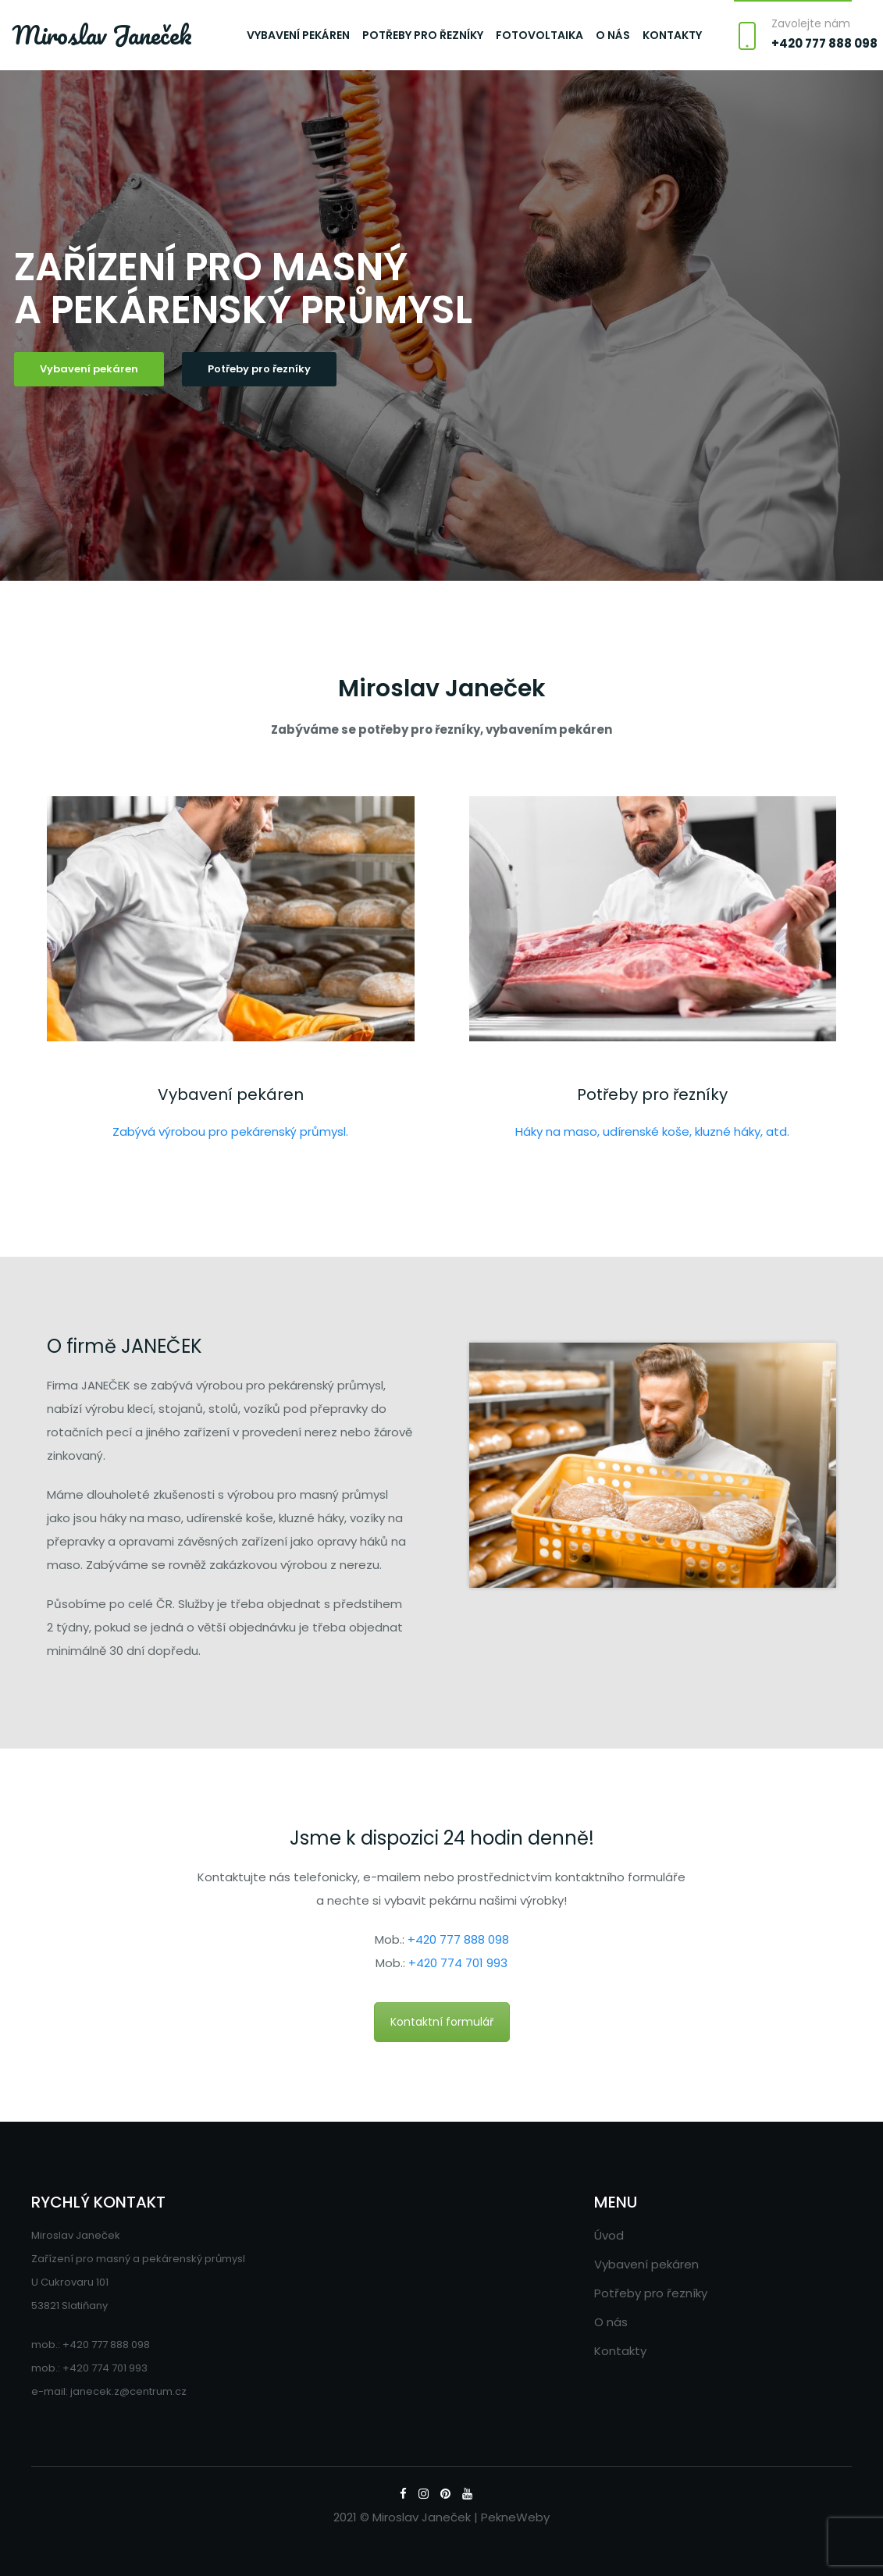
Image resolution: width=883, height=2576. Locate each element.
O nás (613, 35)
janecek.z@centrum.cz (128, 2391)
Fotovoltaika (539, 35)
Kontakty (672, 35)
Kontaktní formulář (441, 2022)
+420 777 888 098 (824, 43)
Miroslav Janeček (102, 35)
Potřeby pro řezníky (422, 35)
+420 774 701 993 (457, 1963)
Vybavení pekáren (298, 35)
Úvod (609, 2235)
